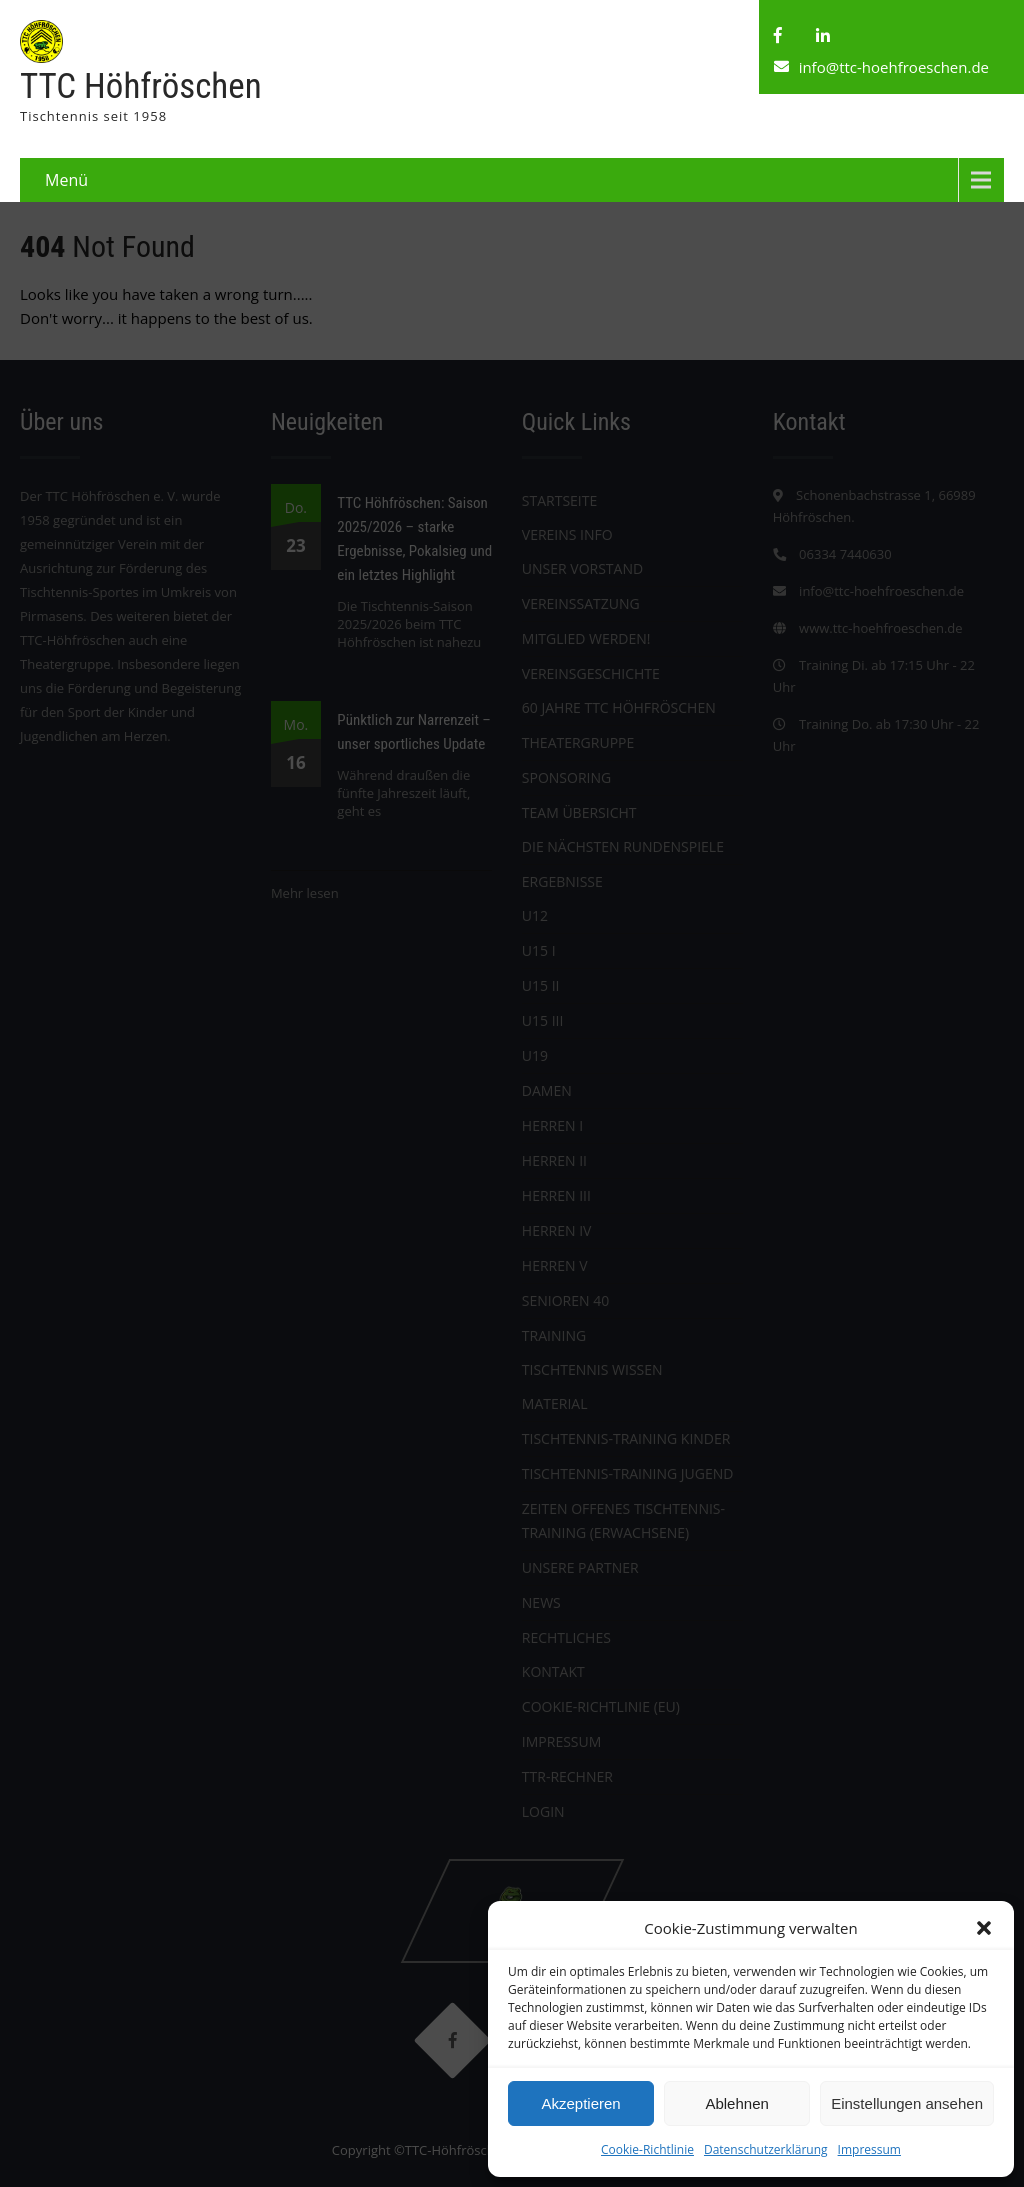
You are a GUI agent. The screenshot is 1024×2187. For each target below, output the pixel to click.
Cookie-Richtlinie (647, 2149)
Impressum (869, 2149)
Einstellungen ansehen (907, 2103)
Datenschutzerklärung (766, 2149)
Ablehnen (736, 2103)
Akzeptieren (580, 2103)
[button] (984, 1928)
